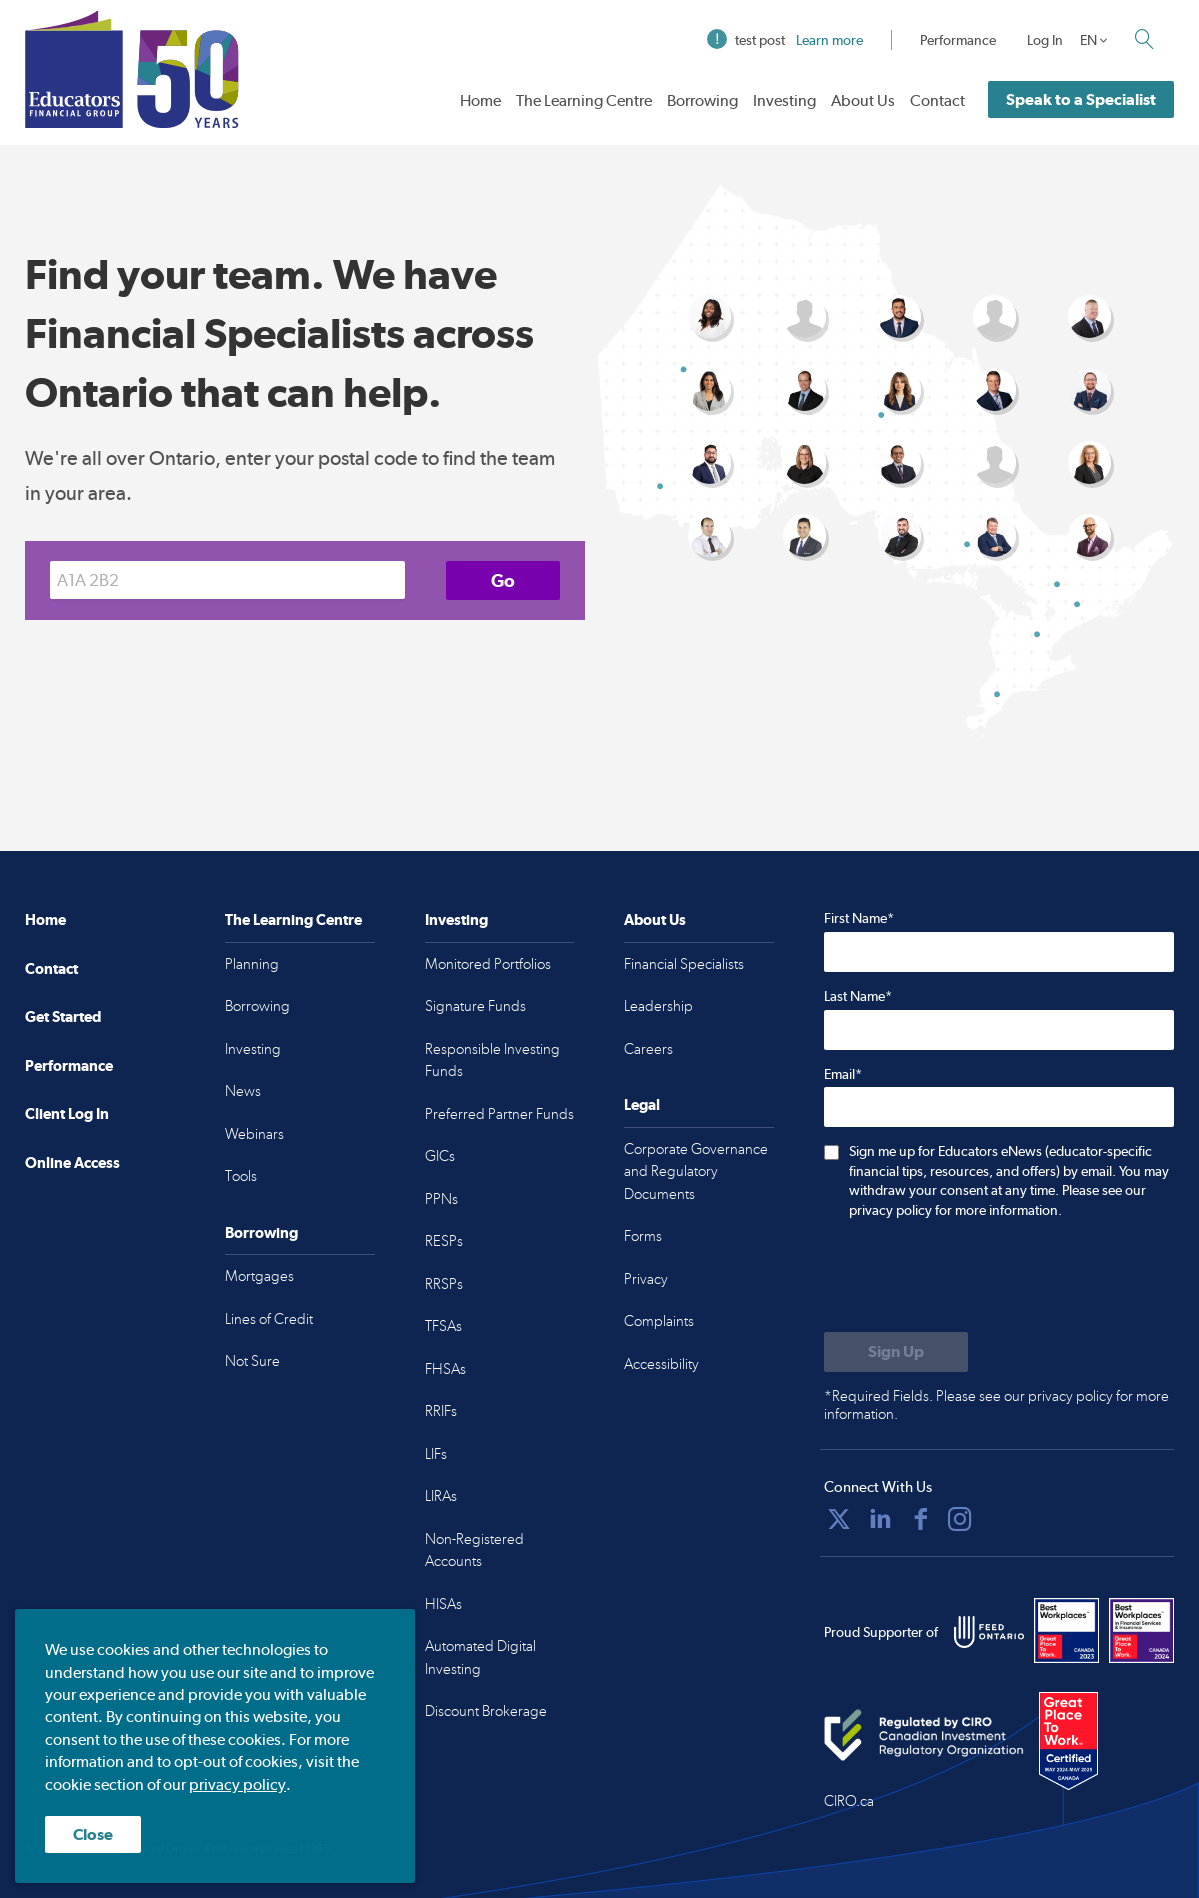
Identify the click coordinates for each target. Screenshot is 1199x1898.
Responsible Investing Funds (492, 1060)
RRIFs (441, 1411)
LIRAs (441, 1496)
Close (93, 1834)
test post (785, 40)
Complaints (659, 1321)
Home (480, 100)
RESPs (444, 1241)
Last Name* (858, 996)
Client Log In (67, 1113)
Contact (937, 100)
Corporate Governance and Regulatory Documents (696, 1171)
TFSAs (443, 1326)
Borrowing (702, 100)
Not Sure (252, 1361)
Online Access (72, 1162)
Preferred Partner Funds (499, 1114)
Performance (958, 40)
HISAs (443, 1604)
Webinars (254, 1134)
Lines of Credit (269, 1319)
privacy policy (237, 1784)
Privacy (646, 1279)
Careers (648, 1049)
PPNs (441, 1199)
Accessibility (661, 1364)
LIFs (436, 1454)
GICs (440, 1156)
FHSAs (445, 1369)
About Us (863, 100)
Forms (643, 1236)
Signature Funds (475, 1006)
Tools (241, 1176)
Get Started (63, 1016)
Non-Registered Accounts (474, 1550)
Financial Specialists (684, 964)
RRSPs (444, 1284)
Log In (1045, 40)
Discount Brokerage (486, 1711)
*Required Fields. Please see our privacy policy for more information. (996, 1405)
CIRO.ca (849, 1801)
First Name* (859, 918)
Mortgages (259, 1276)
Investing (784, 100)
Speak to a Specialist (1081, 99)
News (243, 1091)
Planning (252, 964)
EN (1088, 40)
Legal (642, 1104)
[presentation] (976, 1278)
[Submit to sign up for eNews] (896, 1352)
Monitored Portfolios (488, 964)
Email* (843, 1074)
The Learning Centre (584, 100)
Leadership (658, 1006)
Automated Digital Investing (480, 1657)
